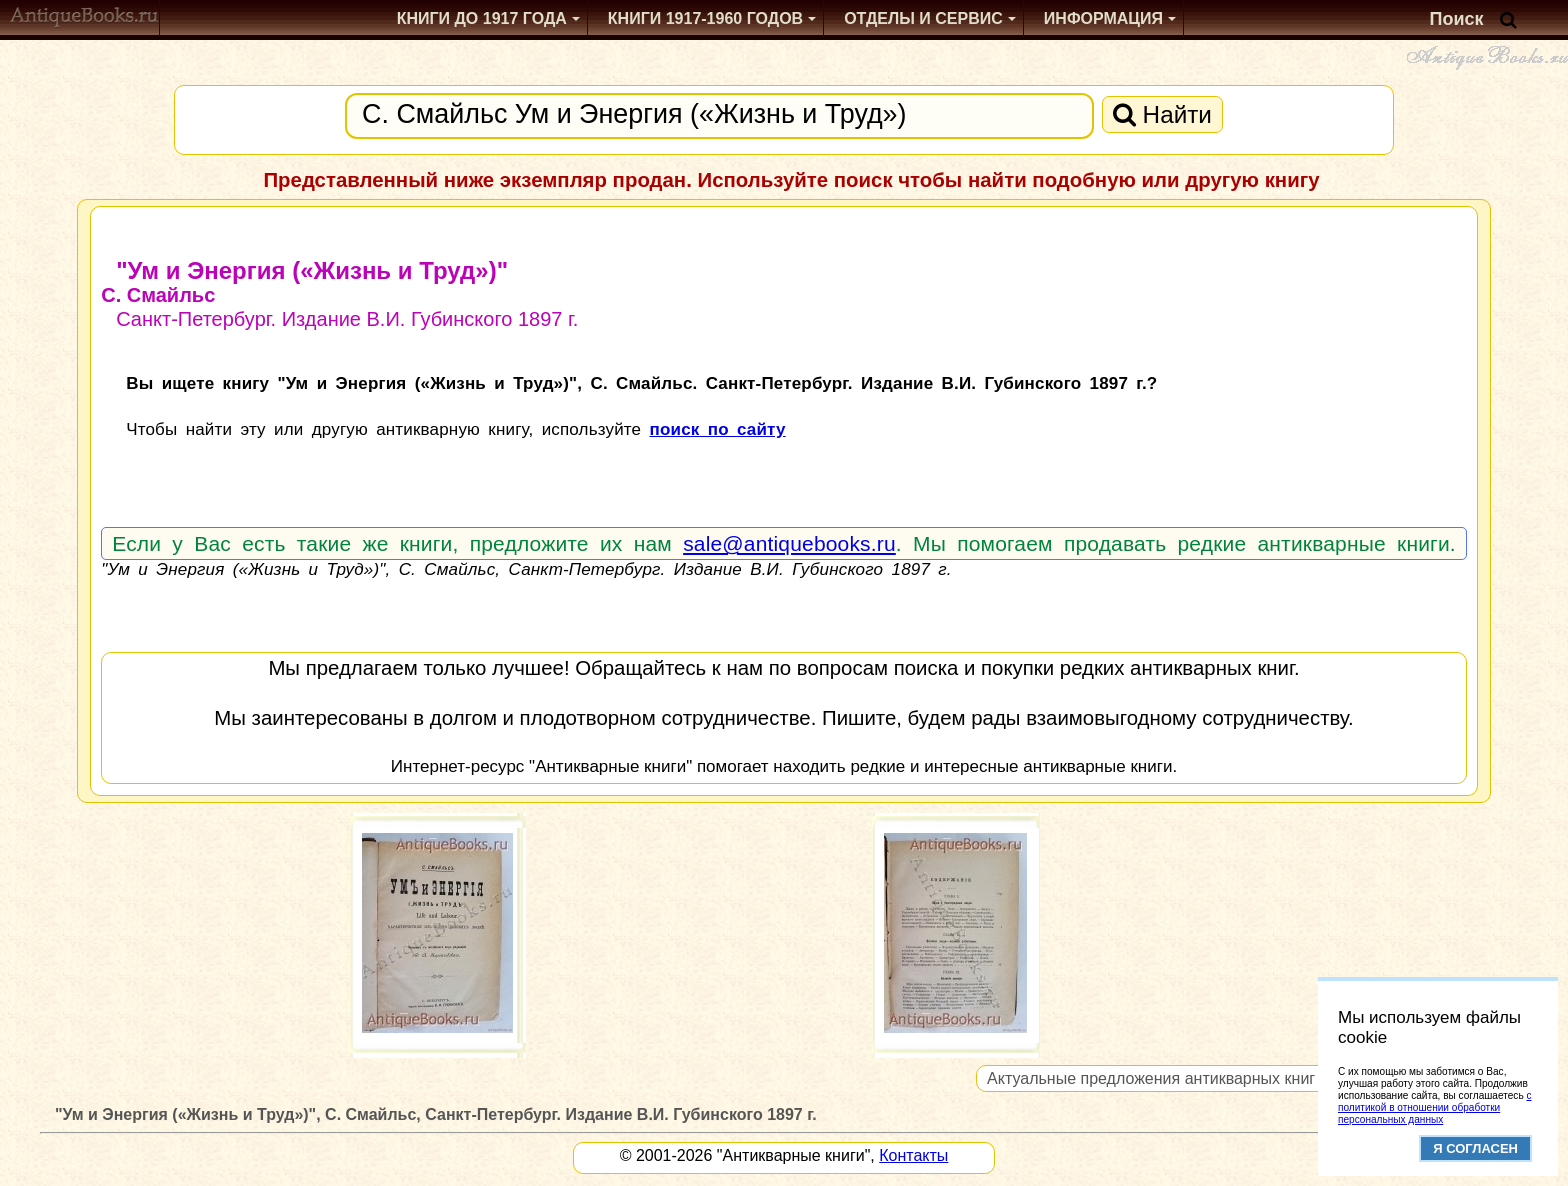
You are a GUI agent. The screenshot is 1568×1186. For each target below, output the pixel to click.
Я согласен (1475, 1148)
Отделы (923, 18)
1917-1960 (705, 18)
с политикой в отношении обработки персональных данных (1434, 1107)
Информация (1103, 18)
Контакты (913, 1155)
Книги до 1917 (482, 18)
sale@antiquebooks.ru (789, 543)
